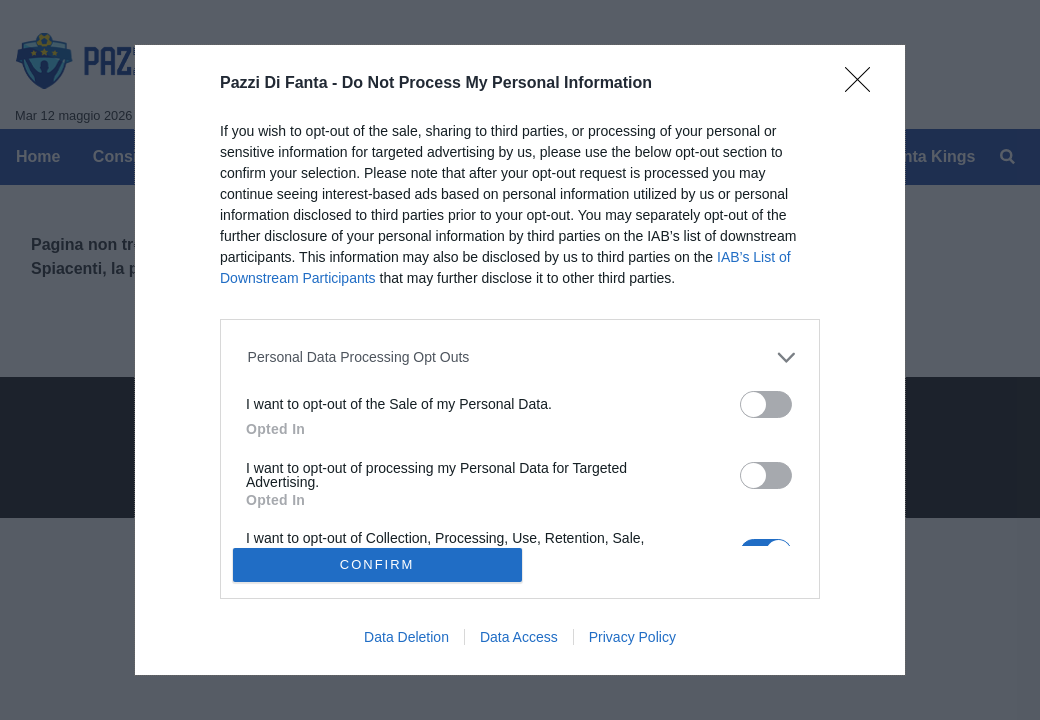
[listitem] (520, 357)
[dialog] (520, 360)
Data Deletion (406, 637)
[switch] (766, 404)
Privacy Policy (632, 637)
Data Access (519, 637)
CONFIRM (377, 564)
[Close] (864, 86)
